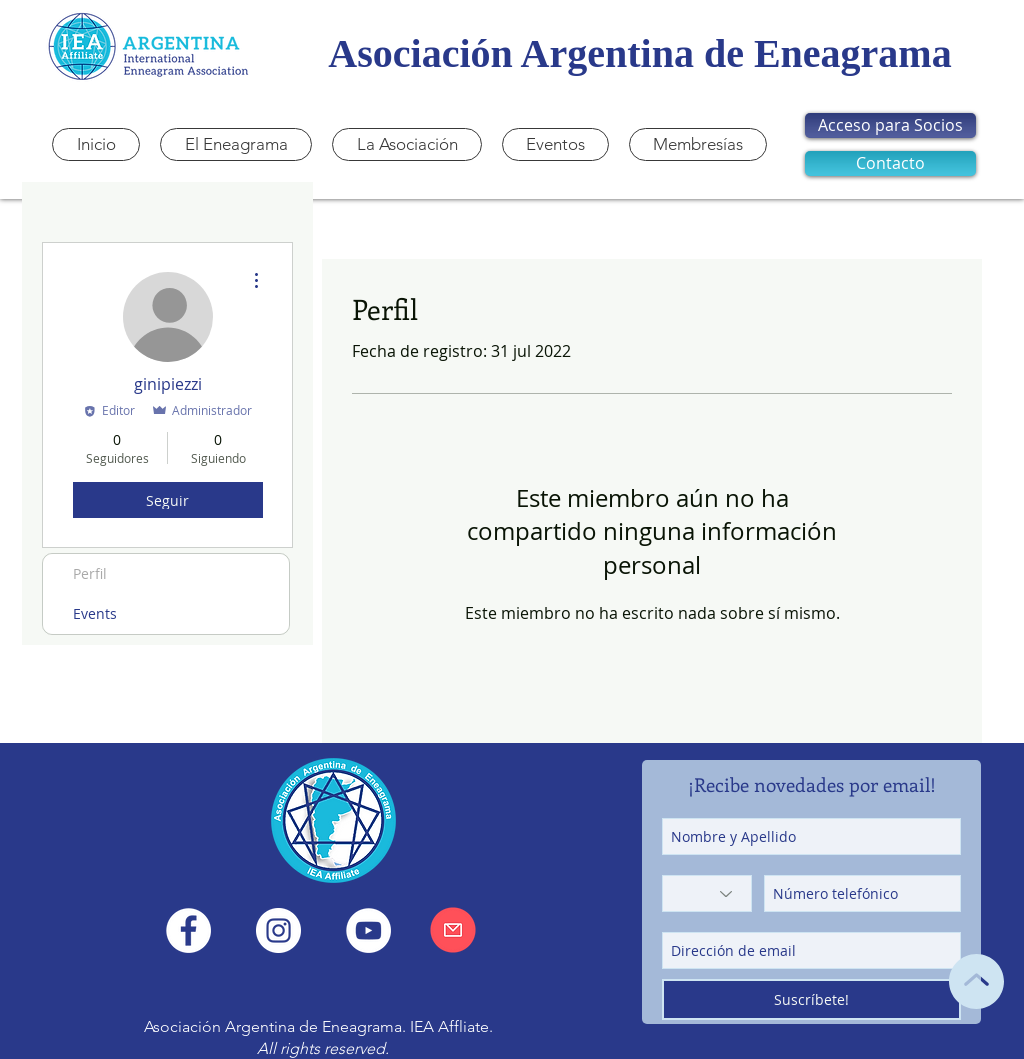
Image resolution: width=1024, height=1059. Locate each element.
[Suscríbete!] (811, 999)
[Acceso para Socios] (890, 125)
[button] (407, 144)
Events (95, 613)
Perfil (90, 573)
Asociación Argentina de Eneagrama (639, 53)
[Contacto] (890, 163)
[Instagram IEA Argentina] (278, 930)
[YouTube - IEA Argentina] (368, 930)
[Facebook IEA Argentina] (188, 930)
